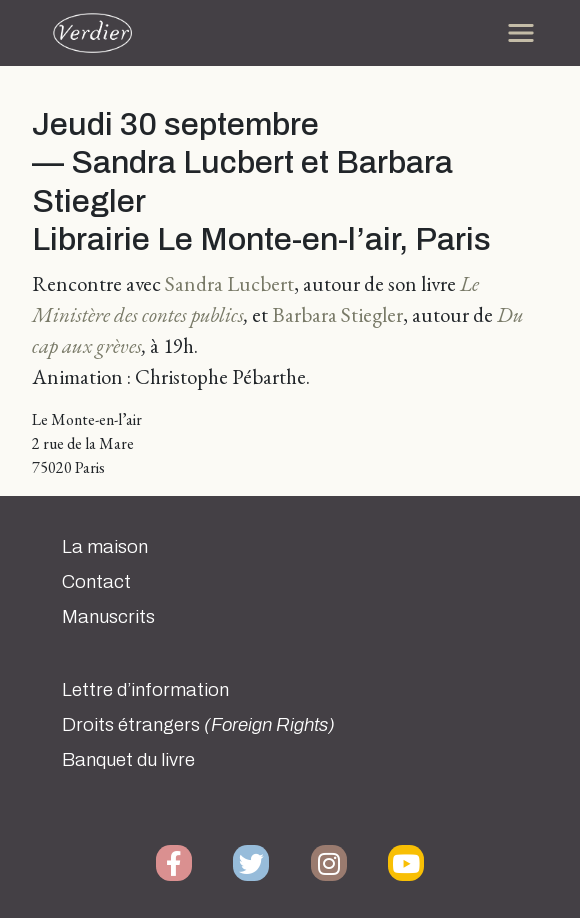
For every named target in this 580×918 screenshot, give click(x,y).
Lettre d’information (145, 690)
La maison (105, 547)
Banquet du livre (128, 760)
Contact (96, 582)
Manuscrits (108, 617)
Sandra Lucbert (229, 283)
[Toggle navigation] (521, 33)
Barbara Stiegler (337, 314)
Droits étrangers (198, 725)
